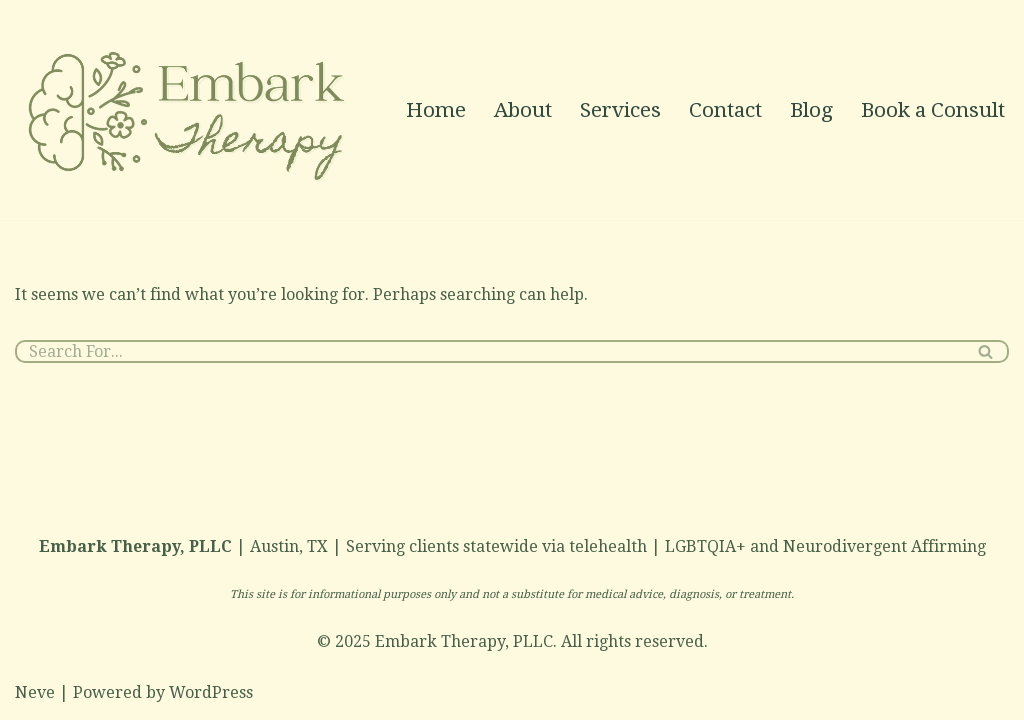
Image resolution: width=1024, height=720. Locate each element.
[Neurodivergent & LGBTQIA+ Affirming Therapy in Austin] (190, 110)
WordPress (211, 692)
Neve (35, 692)
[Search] (489, 351)
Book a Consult (933, 110)
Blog (811, 110)
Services (620, 110)
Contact (725, 110)
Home (436, 110)
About (523, 110)
